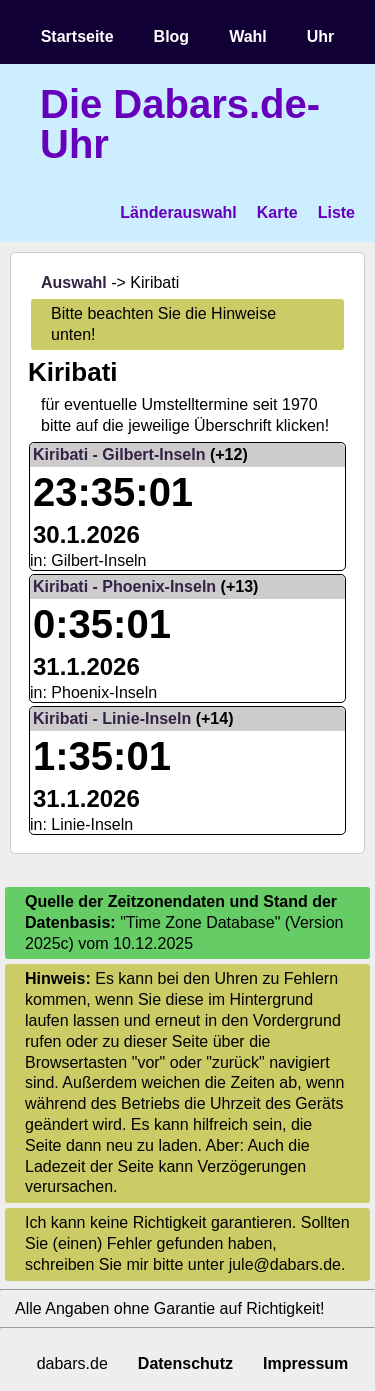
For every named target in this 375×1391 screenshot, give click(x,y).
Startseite (77, 36)
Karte (277, 212)
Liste (336, 212)
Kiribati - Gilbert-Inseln (119, 454)
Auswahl (74, 282)
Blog (172, 36)
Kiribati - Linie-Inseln (112, 718)
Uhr (321, 36)
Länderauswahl (178, 212)
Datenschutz (185, 1363)
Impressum (305, 1363)
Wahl (248, 36)
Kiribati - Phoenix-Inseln (124, 586)
